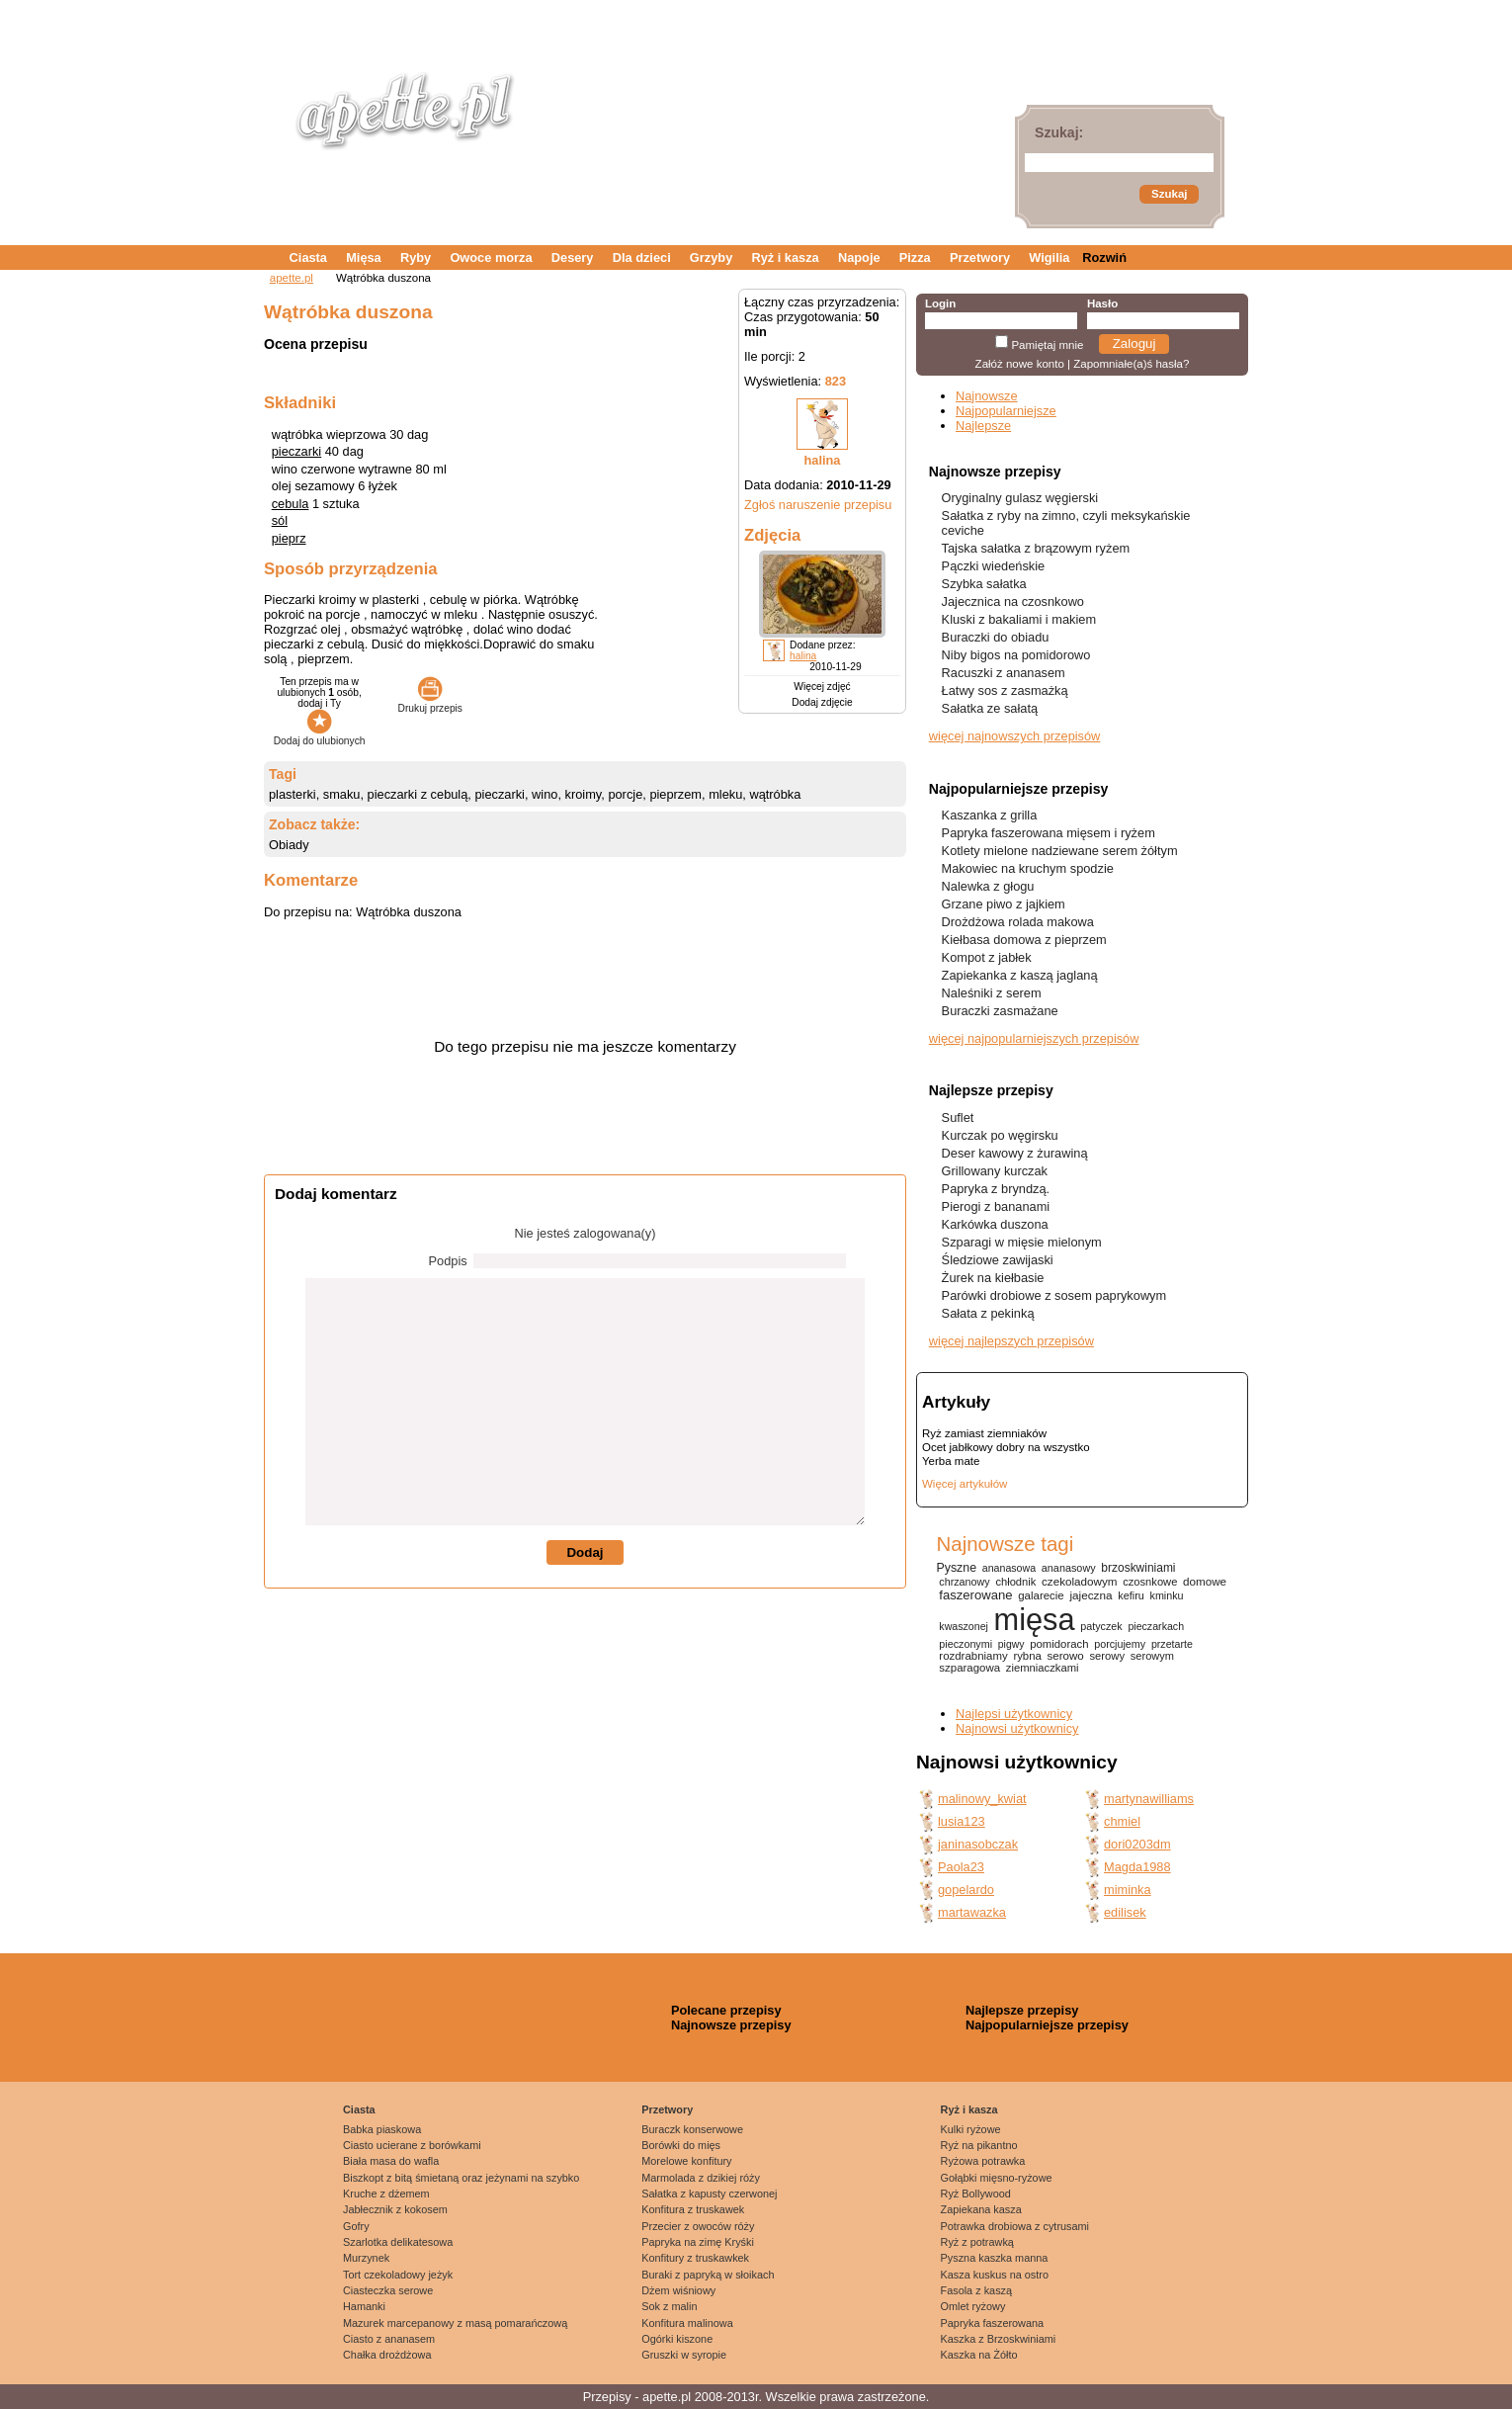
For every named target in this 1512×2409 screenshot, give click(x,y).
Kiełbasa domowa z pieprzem (1024, 939)
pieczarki (297, 451)
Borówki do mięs (680, 2145)
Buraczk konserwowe (692, 2129)
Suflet (958, 1117)
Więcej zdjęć (822, 686)
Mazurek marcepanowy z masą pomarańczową (455, 2323)
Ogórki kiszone (677, 2339)
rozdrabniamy (973, 1656)
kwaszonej (963, 1626)
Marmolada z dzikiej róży (700, 2178)
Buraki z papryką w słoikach (707, 2274)
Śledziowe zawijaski (997, 1259)
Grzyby (711, 257)
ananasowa (1009, 1568)
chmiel (1122, 1821)
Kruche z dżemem (386, 2193)
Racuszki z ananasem (1003, 672)
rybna (1027, 1656)
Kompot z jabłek (987, 957)
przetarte (1172, 1644)
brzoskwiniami (1138, 1568)
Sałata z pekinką (988, 1313)
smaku (342, 794)
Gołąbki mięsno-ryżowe (996, 2178)
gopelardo (966, 1889)
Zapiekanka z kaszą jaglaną (1020, 975)
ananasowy (1069, 1568)
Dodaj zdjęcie (822, 702)
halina (822, 460)
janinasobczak (978, 1844)
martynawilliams (1149, 1798)
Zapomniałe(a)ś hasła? (1131, 364)
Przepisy (607, 2396)
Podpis (448, 1260)
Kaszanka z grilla (990, 815)
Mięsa (363, 257)
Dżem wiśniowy (678, 2290)
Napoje (859, 257)
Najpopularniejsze (1006, 410)
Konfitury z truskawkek (695, 2258)
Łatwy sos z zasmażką (1005, 690)
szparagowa (969, 1668)
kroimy (583, 794)
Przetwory (980, 257)
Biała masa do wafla (391, 2161)
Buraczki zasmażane (1000, 1010)
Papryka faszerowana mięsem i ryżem (1048, 832)
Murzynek (366, 2258)
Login (940, 303)
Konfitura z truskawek (692, 2209)
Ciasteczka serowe (388, 2290)
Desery (572, 257)
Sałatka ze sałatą (990, 708)
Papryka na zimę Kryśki (697, 2242)
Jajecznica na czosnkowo (1013, 601)
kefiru (1131, 1595)
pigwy (1011, 1644)
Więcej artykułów (964, 1484)
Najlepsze (983, 425)
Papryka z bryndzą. (996, 1188)
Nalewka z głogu (988, 886)
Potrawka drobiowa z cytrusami (1015, 2226)
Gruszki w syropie (683, 2355)
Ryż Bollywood (976, 2193)
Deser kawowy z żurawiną (1015, 1153)
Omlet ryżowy (973, 2306)
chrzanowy (964, 1582)
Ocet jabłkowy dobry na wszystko (1006, 1447)
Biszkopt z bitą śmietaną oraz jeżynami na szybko (461, 2178)
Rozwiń (1104, 257)
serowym (1152, 1656)
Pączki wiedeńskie (994, 566)
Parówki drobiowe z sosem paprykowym (1054, 1295)
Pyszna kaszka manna (995, 2258)
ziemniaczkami (1042, 1668)
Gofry (356, 2226)
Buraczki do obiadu (996, 637)
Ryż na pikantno (979, 2145)
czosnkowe (1150, 1582)
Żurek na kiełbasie (993, 1277)
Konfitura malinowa (687, 2323)
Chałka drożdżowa (387, 2355)
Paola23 (961, 1866)
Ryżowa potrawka (983, 2161)
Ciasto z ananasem (389, 2339)
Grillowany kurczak (995, 1170)
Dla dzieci (642, 257)
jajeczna (1090, 1595)
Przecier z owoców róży (697, 2226)
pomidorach (1059, 1644)
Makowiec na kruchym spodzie (1028, 868)
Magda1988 (1137, 1866)
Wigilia (1049, 257)
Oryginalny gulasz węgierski (1020, 497)
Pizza (915, 257)
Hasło (1102, 303)
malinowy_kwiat (982, 1798)
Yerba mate (950, 1461)
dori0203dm (1137, 1844)
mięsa (1034, 1619)
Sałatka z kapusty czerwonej (709, 2193)
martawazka (972, 1912)
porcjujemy (1119, 1644)
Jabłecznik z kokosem (395, 2209)
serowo (1066, 1656)
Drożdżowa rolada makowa (1018, 921)
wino (544, 794)
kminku (1167, 1595)
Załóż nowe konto (1019, 364)
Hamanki (364, 2306)
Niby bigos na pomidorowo (1016, 654)
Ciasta (308, 257)
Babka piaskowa (382, 2129)
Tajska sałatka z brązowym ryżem (1036, 548)
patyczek (1101, 1626)
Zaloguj (1134, 343)
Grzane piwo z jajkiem (1003, 904)
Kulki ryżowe (971, 2129)
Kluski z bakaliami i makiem (1019, 619)
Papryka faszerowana (993, 2323)
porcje (625, 794)
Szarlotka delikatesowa (398, 2242)
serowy (1107, 1656)
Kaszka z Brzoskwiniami (998, 2339)
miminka (1127, 1889)
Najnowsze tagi (1004, 1543)
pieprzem (675, 794)
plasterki (292, 794)
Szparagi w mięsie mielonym (1022, 1242)
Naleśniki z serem (992, 993)
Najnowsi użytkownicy (1017, 1728)
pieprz (289, 538)
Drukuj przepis (430, 703)
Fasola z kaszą (977, 2290)
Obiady (289, 844)
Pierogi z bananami (996, 1206)
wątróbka (774, 794)
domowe (1204, 1581)
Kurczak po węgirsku (1000, 1135)
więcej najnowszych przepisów (1015, 736)
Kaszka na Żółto (979, 2355)
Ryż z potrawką (977, 2242)
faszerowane (975, 1595)
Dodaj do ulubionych (320, 735)
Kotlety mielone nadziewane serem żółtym (1060, 850)
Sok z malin (669, 2306)
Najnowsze (987, 395)
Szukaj (1169, 194)
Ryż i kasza (784, 257)
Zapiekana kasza (981, 2209)
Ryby (415, 257)
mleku (725, 794)
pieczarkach (1156, 1626)
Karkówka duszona (995, 1224)
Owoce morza (491, 257)
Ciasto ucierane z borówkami (412, 2145)
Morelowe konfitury (686, 2161)
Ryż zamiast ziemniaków (984, 1433)
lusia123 (961, 1821)
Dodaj (584, 1552)
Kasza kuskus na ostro (995, 2274)
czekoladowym (1079, 1581)
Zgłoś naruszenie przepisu (817, 504)
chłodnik (1015, 1582)
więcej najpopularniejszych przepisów (1034, 1038)
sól (280, 520)
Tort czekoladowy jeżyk (398, 2274)
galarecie (1040, 1595)
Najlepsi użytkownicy (1014, 1713)
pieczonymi (965, 1644)
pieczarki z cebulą (418, 794)
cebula (290, 503)
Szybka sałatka (984, 583)
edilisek (1125, 1912)
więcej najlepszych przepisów (1011, 1341)
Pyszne (956, 1568)
